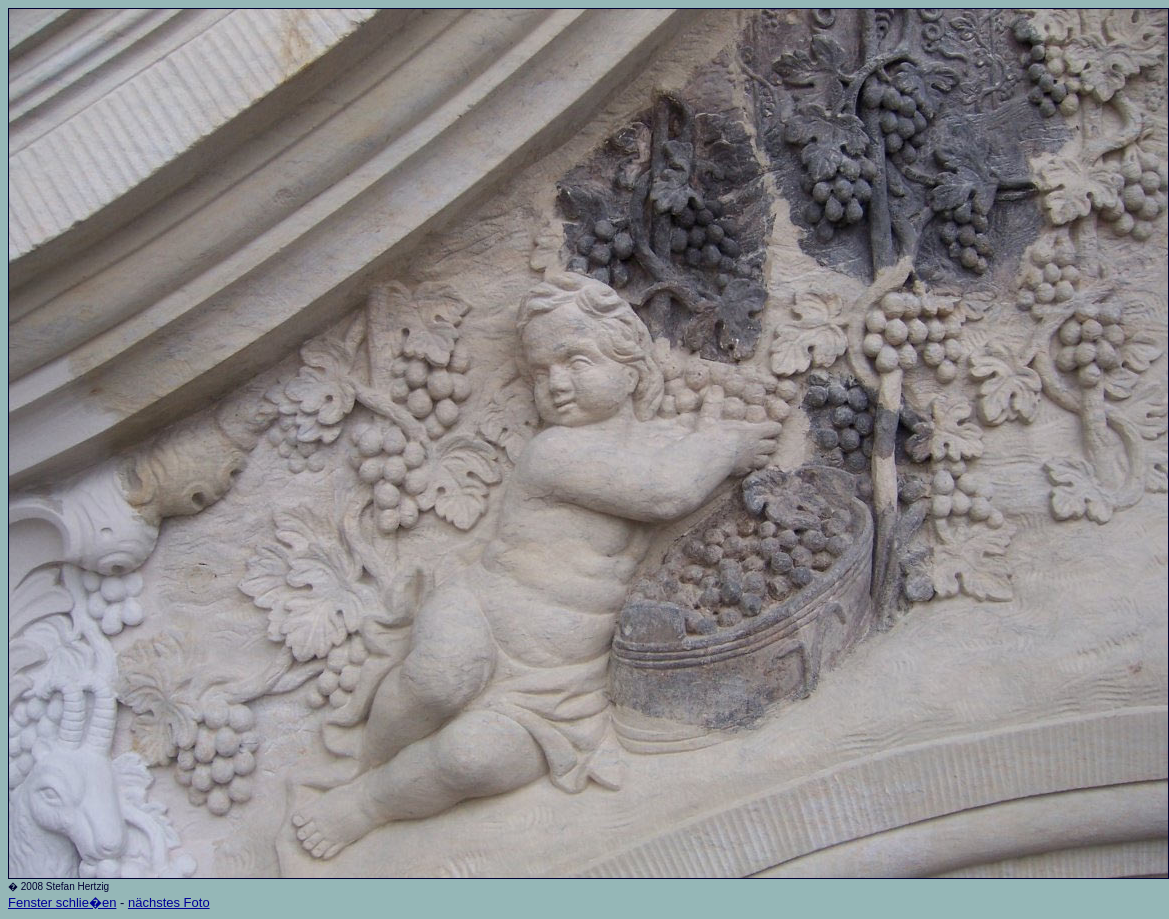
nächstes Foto (169, 902)
